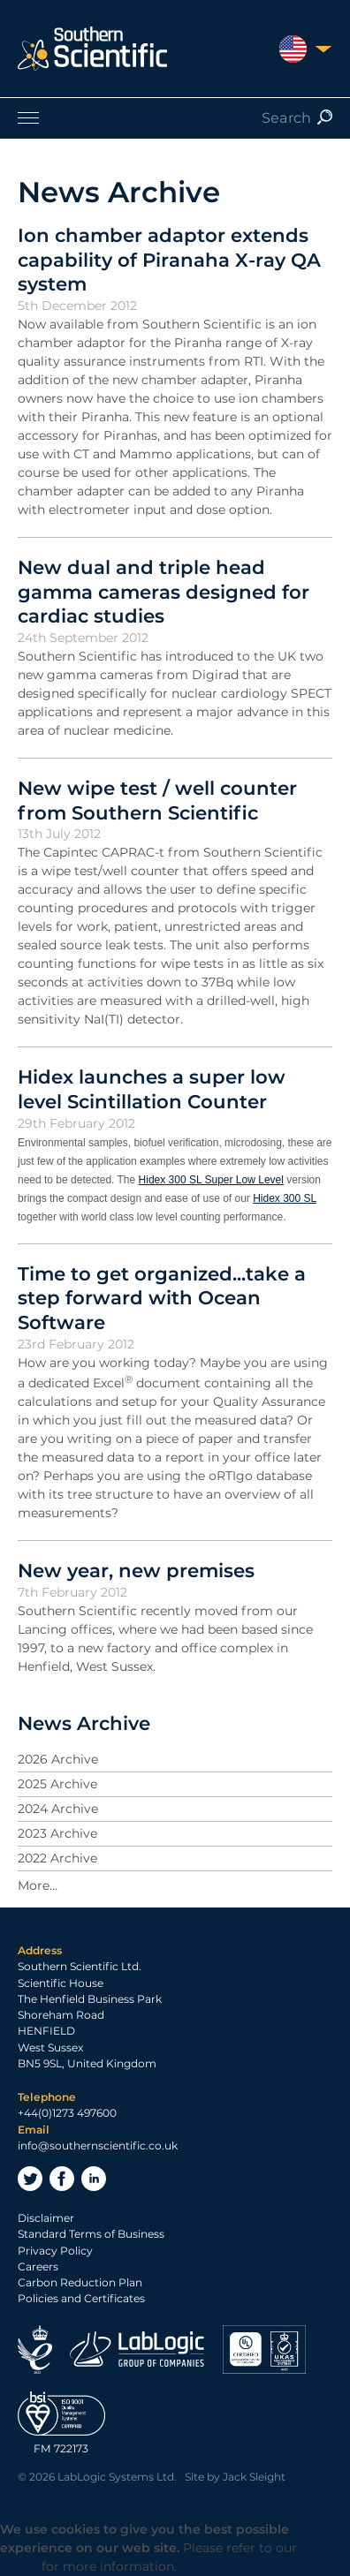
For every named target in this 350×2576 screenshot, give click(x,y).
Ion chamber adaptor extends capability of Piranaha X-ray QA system (169, 259)
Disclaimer (46, 2218)
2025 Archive (57, 1784)
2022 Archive (57, 1858)
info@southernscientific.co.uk (98, 2145)
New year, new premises (136, 1570)
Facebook (61, 2178)
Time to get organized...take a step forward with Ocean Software (162, 1297)
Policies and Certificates (81, 2298)
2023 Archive (57, 1833)
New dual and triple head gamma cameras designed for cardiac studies (163, 591)
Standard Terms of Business (91, 2233)
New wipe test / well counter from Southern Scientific (157, 800)
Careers (38, 2266)
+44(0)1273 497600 (67, 2112)
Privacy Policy (55, 2250)
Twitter (30, 2178)
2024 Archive (58, 1809)
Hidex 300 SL (284, 1198)
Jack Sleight (254, 2476)
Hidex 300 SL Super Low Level (211, 1180)
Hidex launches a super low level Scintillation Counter (151, 1089)
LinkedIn (93, 2178)
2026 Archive (58, 1759)
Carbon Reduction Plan (80, 2282)
